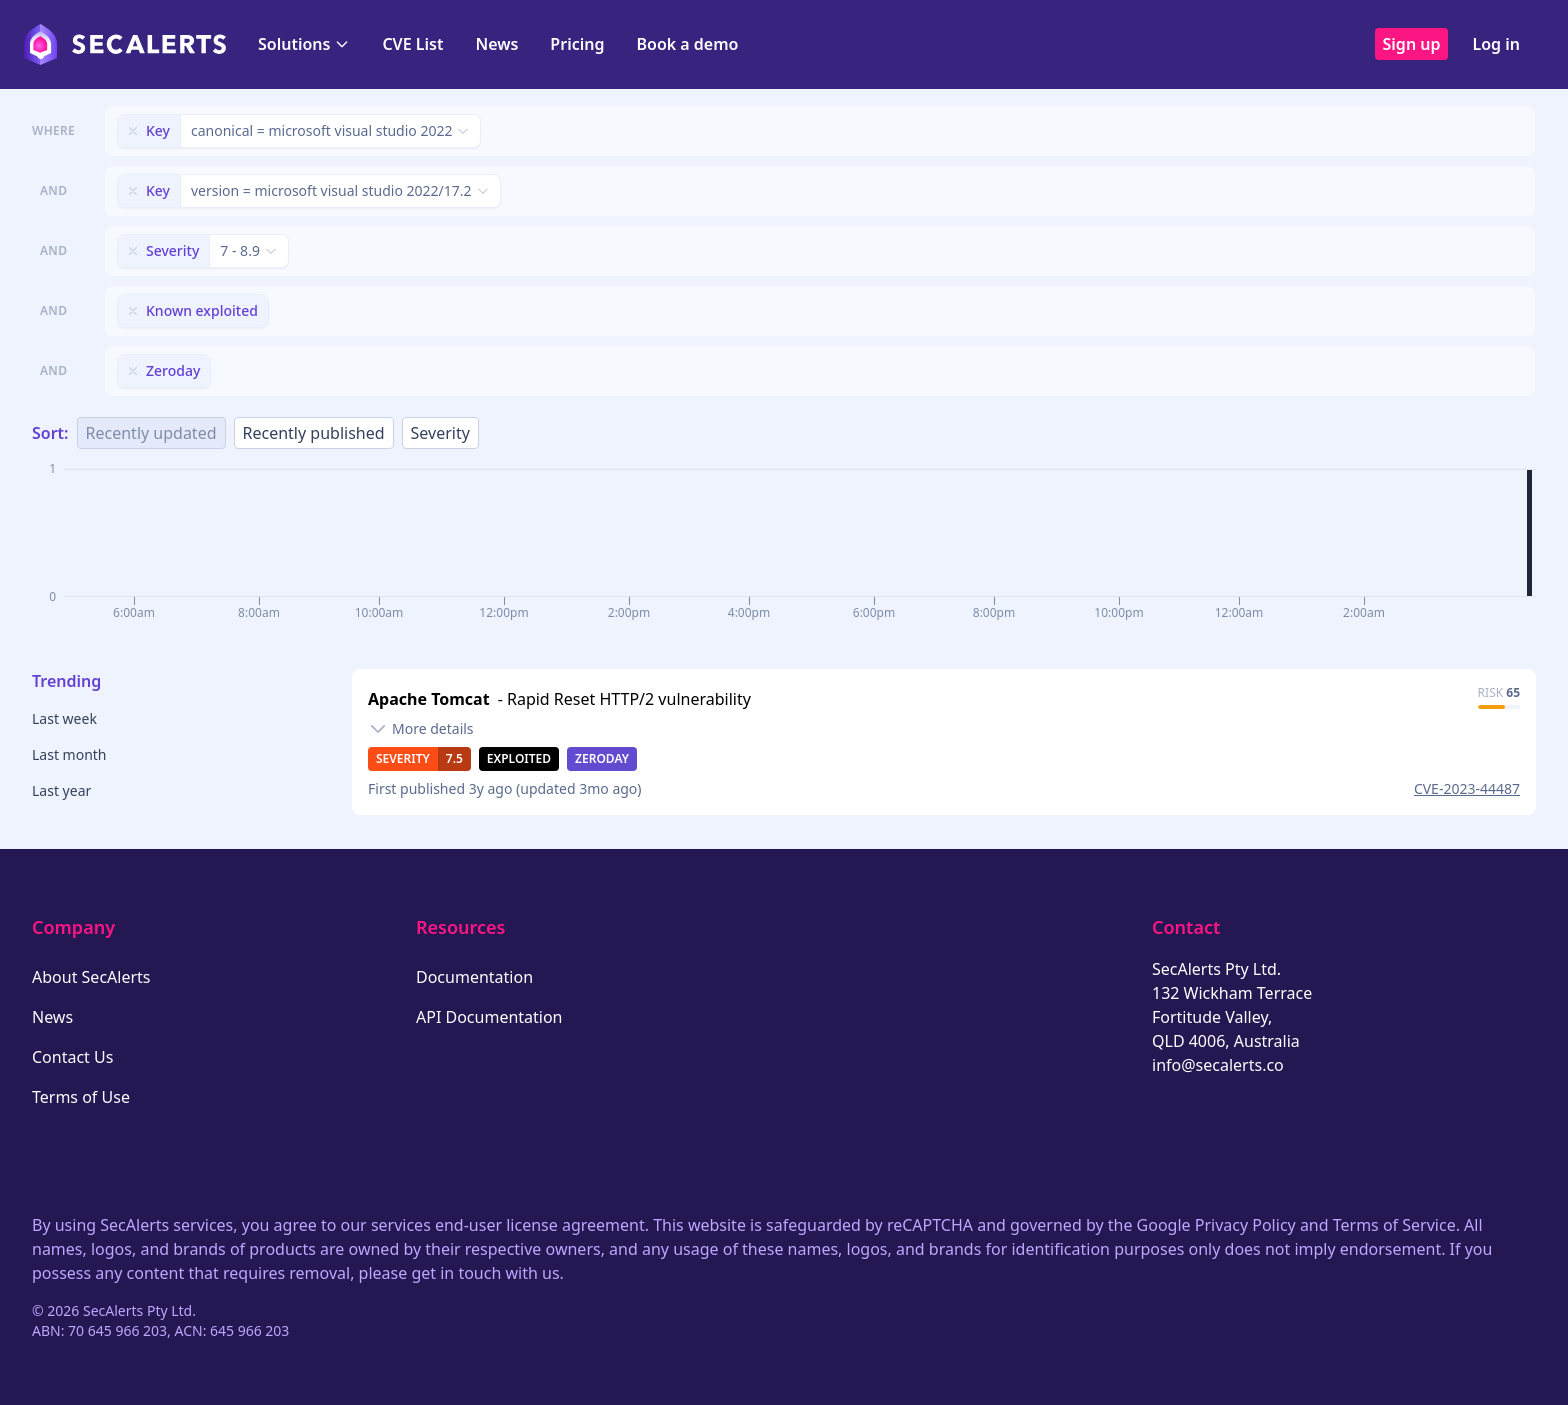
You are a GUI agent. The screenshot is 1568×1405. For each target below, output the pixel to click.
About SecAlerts (91, 977)
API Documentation (489, 1017)
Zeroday (602, 758)
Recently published (314, 433)
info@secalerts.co (1218, 1065)
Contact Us (72, 1057)
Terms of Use (81, 1097)
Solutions (304, 44)
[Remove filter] (133, 131)
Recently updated (151, 433)
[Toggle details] (421, 729)
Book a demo (687, 44)
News (496, 44)
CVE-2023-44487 (1467, 788)
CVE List (412, 44)
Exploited (519, 758)
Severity (440, 433)
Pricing (577, 44)
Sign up (1412, 44)
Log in (1496, 44)
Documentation (474, 977)
